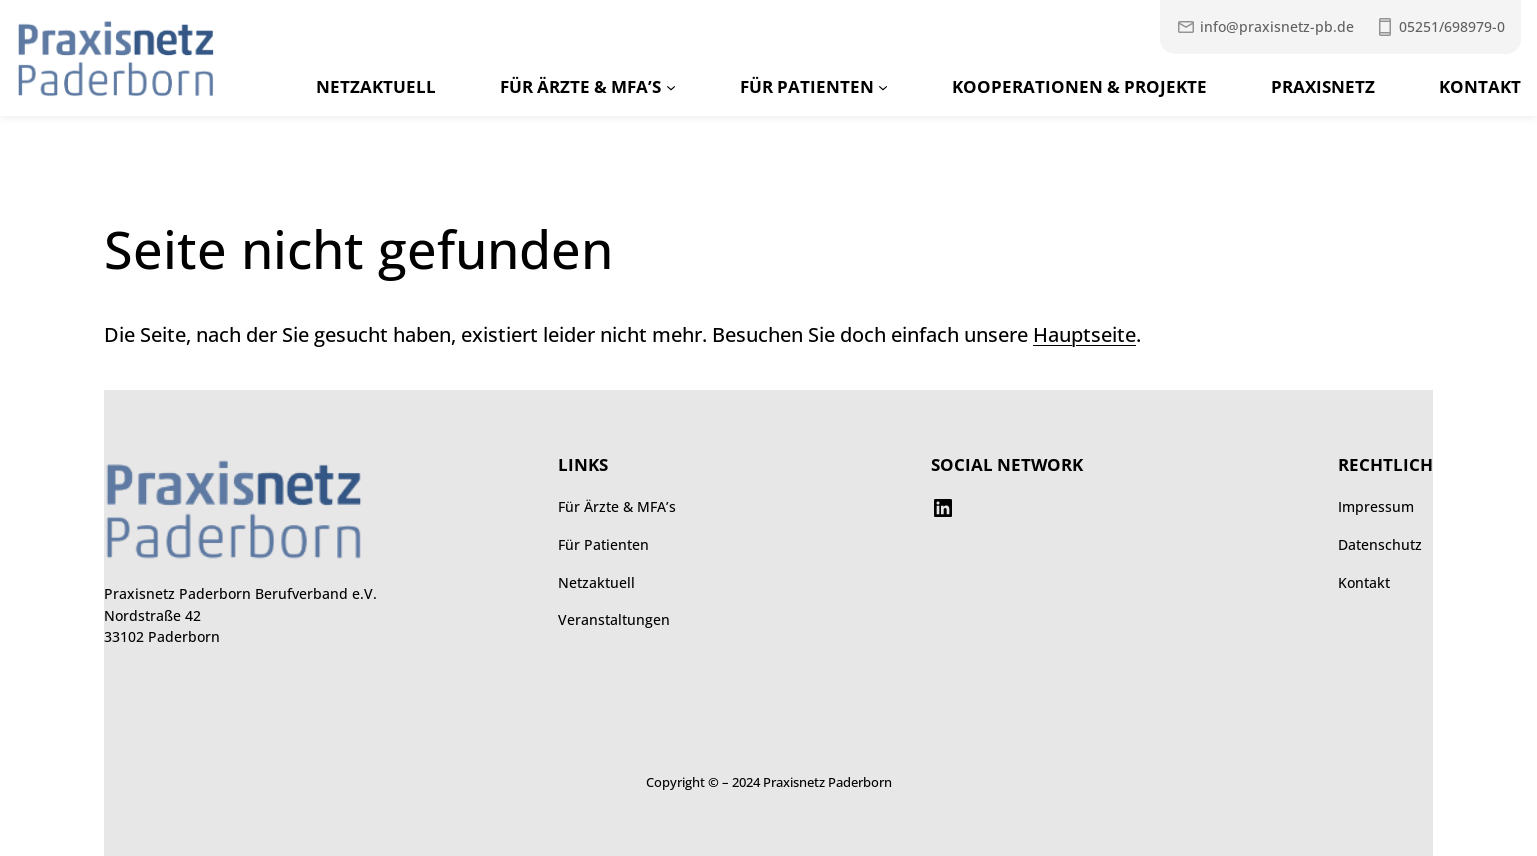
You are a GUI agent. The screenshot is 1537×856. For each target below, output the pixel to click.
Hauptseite (1084, 334)
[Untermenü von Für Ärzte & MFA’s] (671, 87)
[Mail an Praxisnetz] (1265, 27)
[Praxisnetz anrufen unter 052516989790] (1440, 27)
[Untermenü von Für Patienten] (883, 87)
